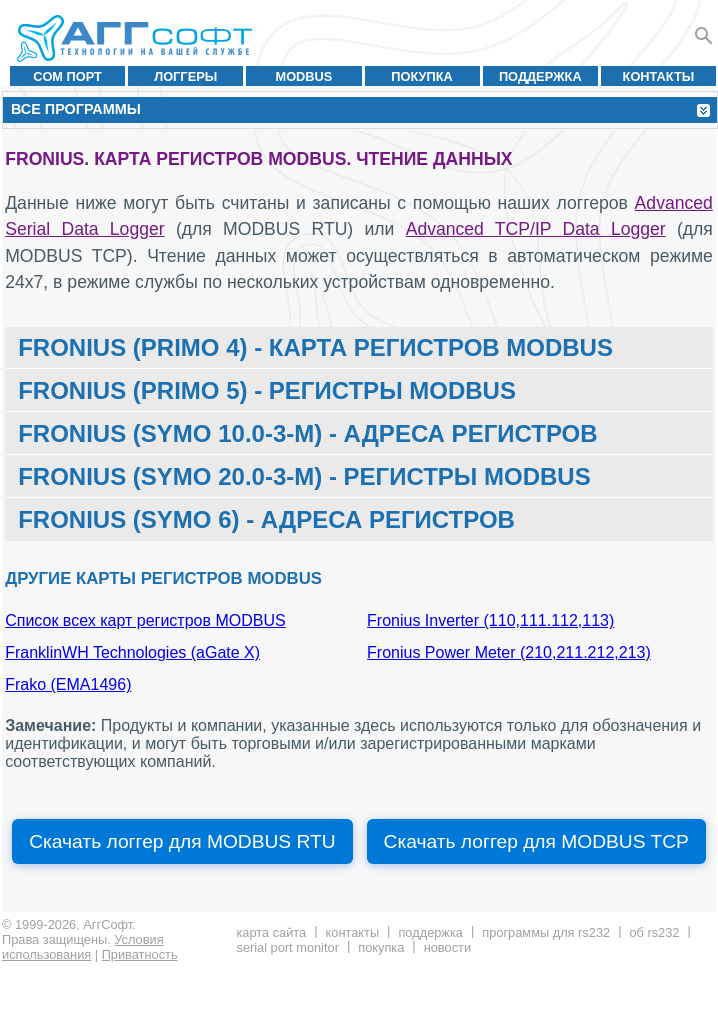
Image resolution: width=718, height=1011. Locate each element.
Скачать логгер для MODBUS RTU (182, 841)
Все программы (76, 109)
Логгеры (185, 76)
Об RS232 (654, 932)
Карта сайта (271, 932)
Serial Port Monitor (287, 947)
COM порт (67, 76)
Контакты (659, 76)
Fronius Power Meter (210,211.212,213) (509, 652)
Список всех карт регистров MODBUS (145, 620)
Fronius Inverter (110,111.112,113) (490, 620)
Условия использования (83, 947)
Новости (447, 947)
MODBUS (303, 76)
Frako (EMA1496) (68, 684)
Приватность (140, 954)
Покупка (422, 76)
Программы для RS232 (546, 932)
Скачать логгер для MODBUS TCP (536, 841)
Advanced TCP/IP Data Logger (536, 229)
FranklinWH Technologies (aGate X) (132, 652)
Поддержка (540, 76)
